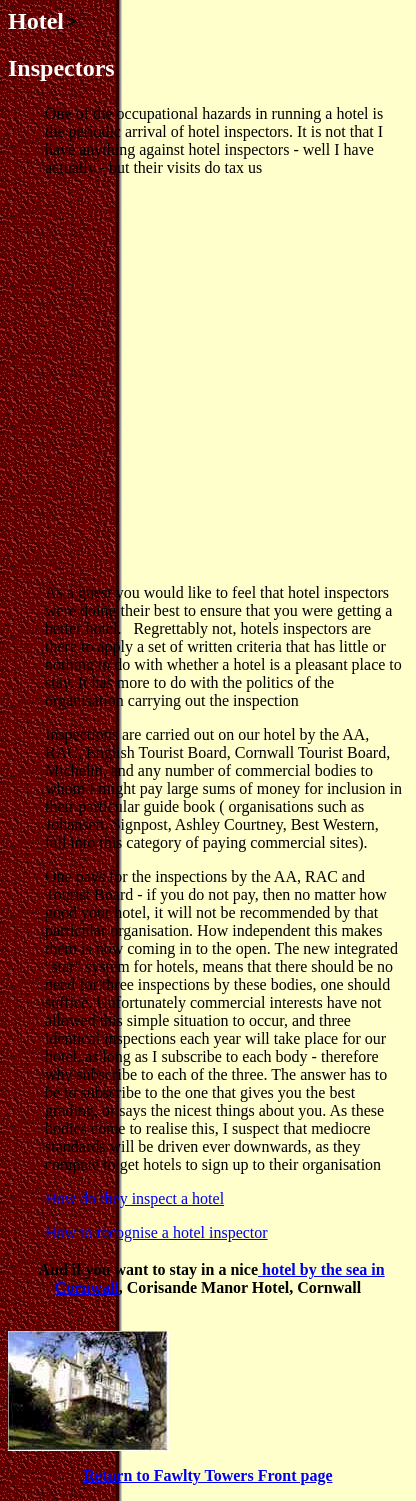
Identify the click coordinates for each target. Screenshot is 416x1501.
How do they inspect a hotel (134, 1198)
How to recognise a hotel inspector (156, 1232)
